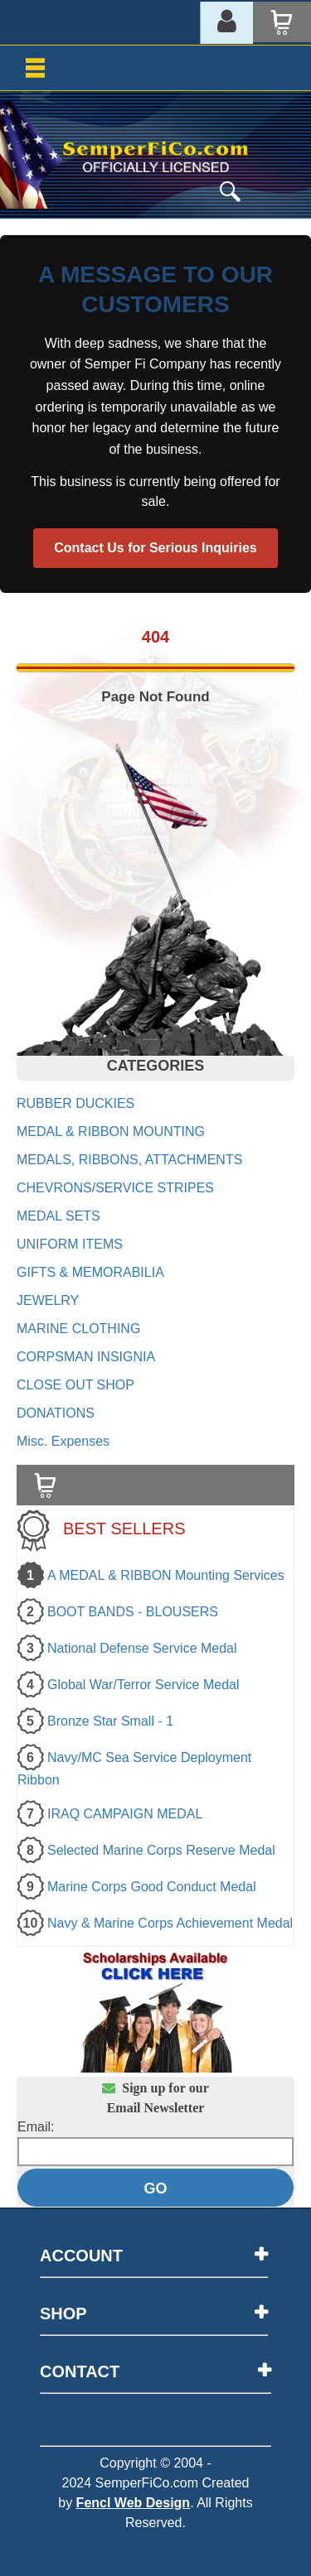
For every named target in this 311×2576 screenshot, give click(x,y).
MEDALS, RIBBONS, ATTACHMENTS (129, 1160)
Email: (35, 2127)
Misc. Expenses (63, 1441)
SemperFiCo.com (146, 2483)
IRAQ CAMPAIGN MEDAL (124, 1814)
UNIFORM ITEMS (70, 1244)
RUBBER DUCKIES (75, 1103)
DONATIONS (56, 1413)
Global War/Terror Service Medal (143, 1685)
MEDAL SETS (58, 1216)
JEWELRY (48, 1300)
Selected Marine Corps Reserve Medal (161, 1850)
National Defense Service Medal (142, 1648)
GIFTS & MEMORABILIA (90, 1272)
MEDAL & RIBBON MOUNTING (111, 1131)
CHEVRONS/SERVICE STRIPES (115, 1188)
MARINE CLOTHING (78, 1329)
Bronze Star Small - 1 (110, 1721)
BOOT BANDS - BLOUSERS (132, 1612)
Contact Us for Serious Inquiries (155, 548)
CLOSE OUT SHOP (75, 1385)
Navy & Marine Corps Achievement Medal (170, 1923)
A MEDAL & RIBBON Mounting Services (165, 1575)
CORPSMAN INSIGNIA (86, 1357)
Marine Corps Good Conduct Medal (151, 1887)
